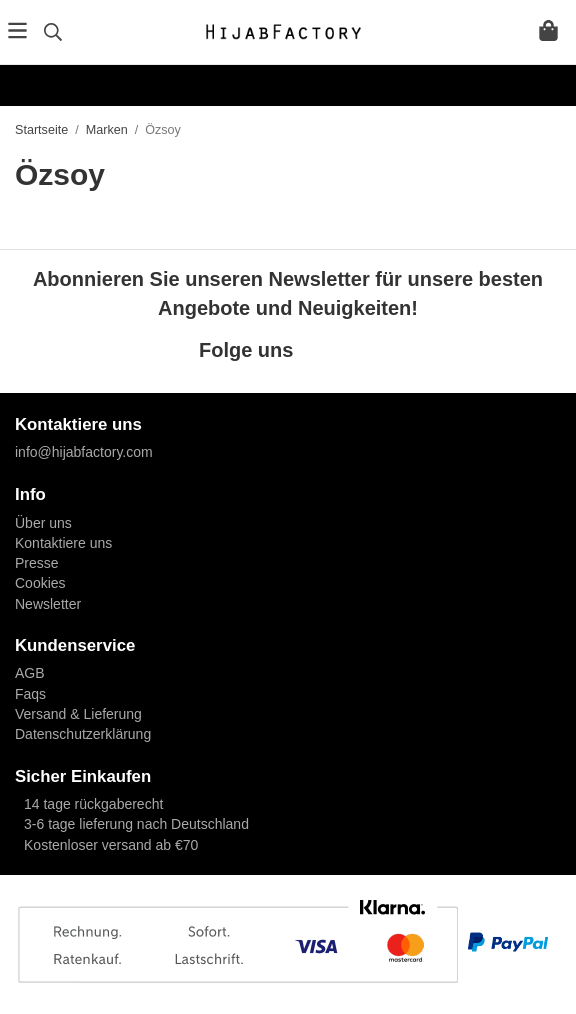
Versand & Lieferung (78, 714)
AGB (30, 673)
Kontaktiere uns (63, 543)
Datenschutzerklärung (83, 734)
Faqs (30, 694)
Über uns (43, 523)
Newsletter (48, 604)
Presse (37, 563)
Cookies (40, 583)
